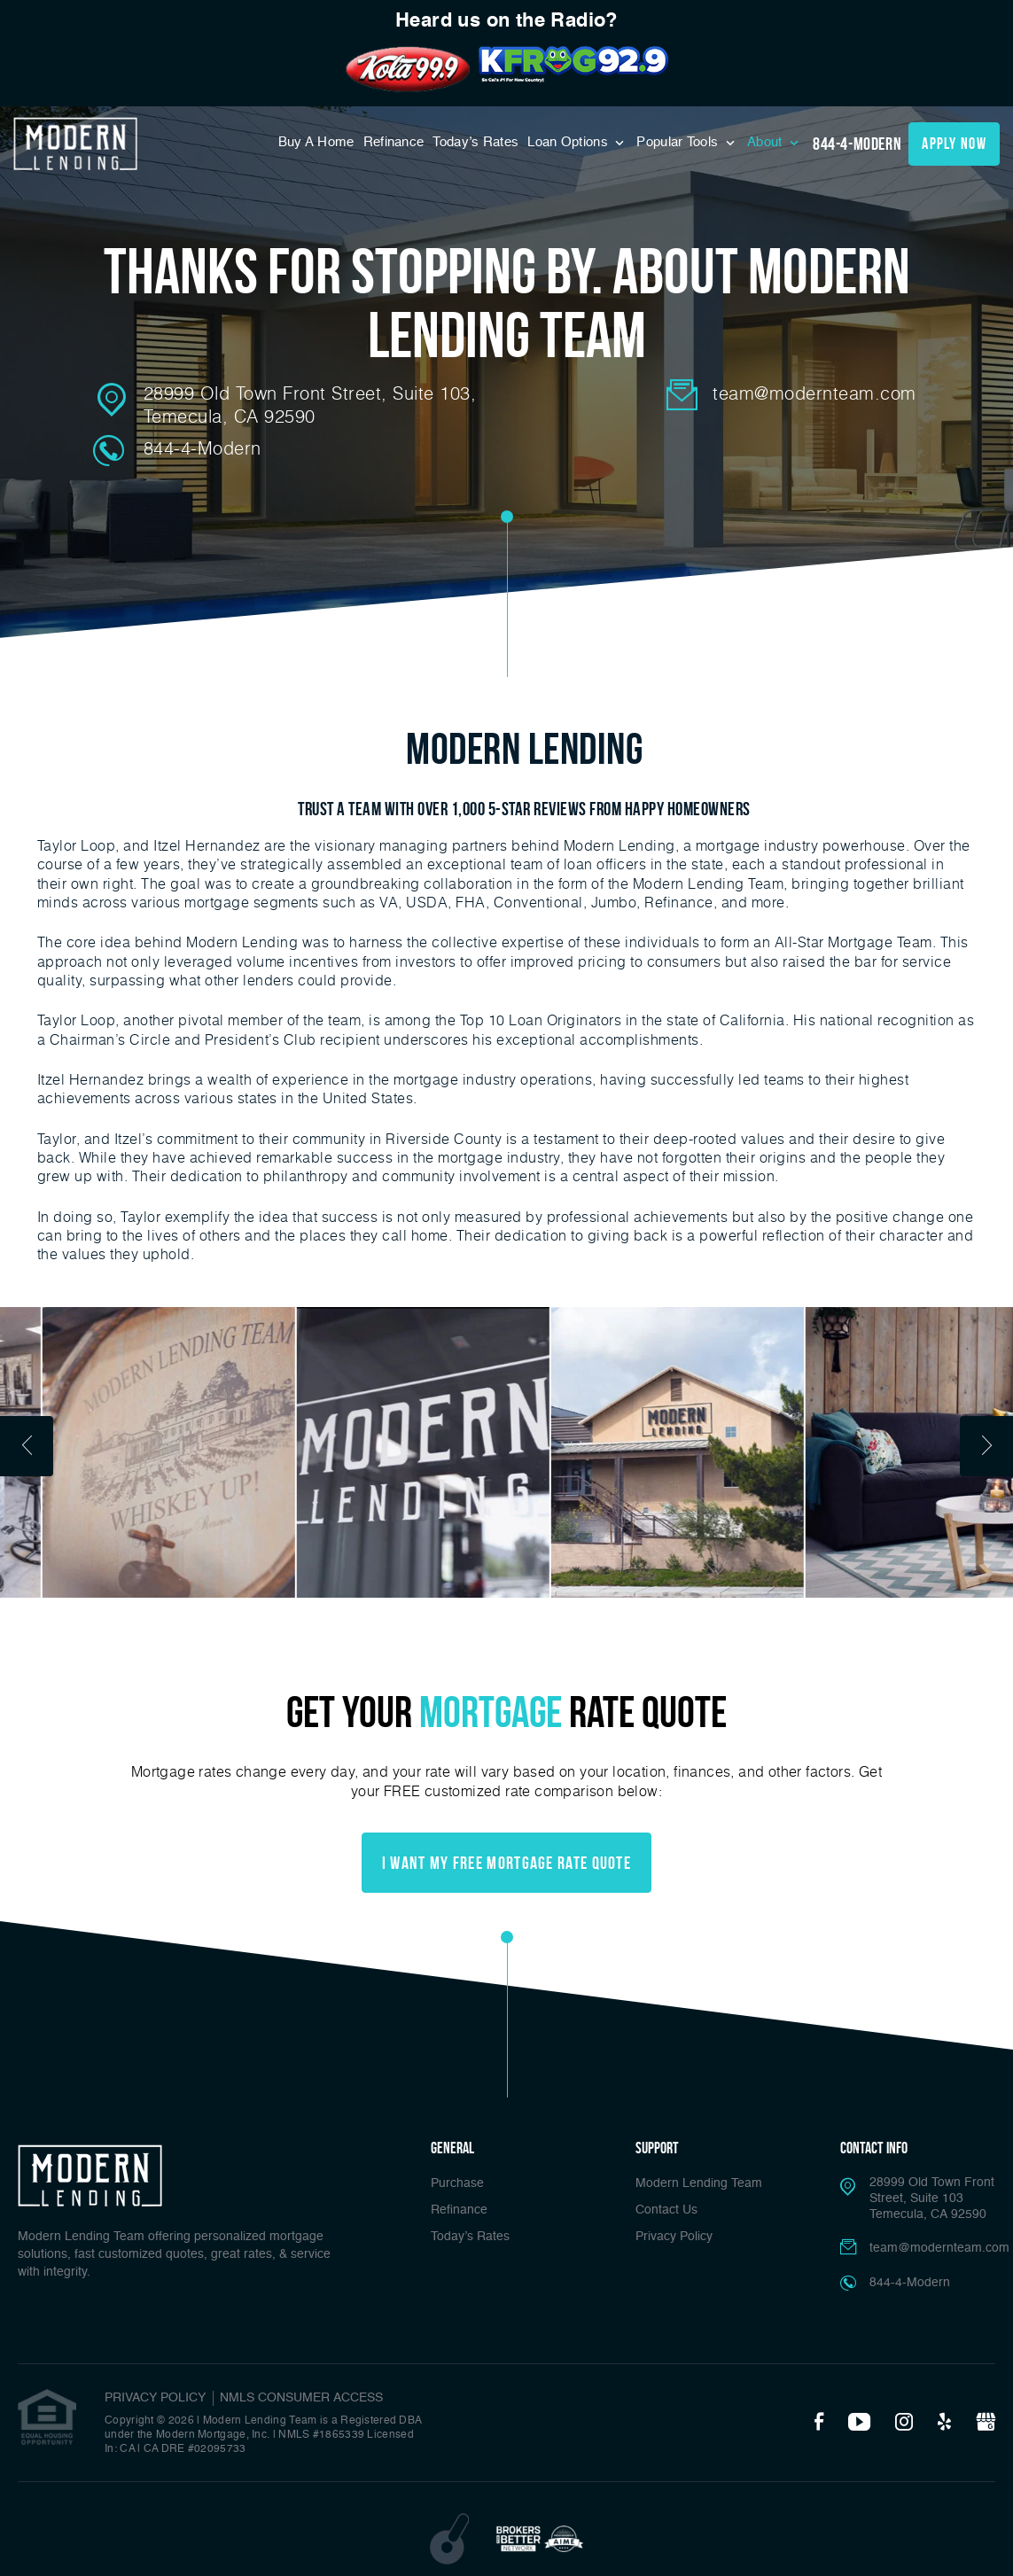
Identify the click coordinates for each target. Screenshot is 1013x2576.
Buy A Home (316, 142)
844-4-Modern (857, 143)
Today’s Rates (475, 142)
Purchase (457, 2183)
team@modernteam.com (814, 392)
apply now (954, 143)
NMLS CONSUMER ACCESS (301, 2398)
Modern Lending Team (698, 2183)
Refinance (394, 142)
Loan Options (569, 142)
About (766, 142)
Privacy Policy (674, 2236)
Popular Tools (678, 142)
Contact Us (666, 2210)
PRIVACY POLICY (155, 2398)
